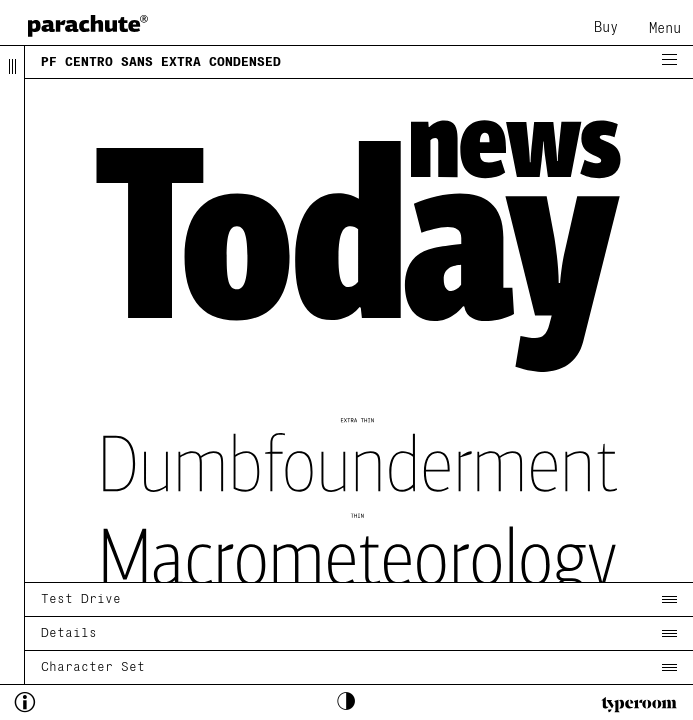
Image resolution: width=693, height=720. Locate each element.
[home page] (88, 25)
